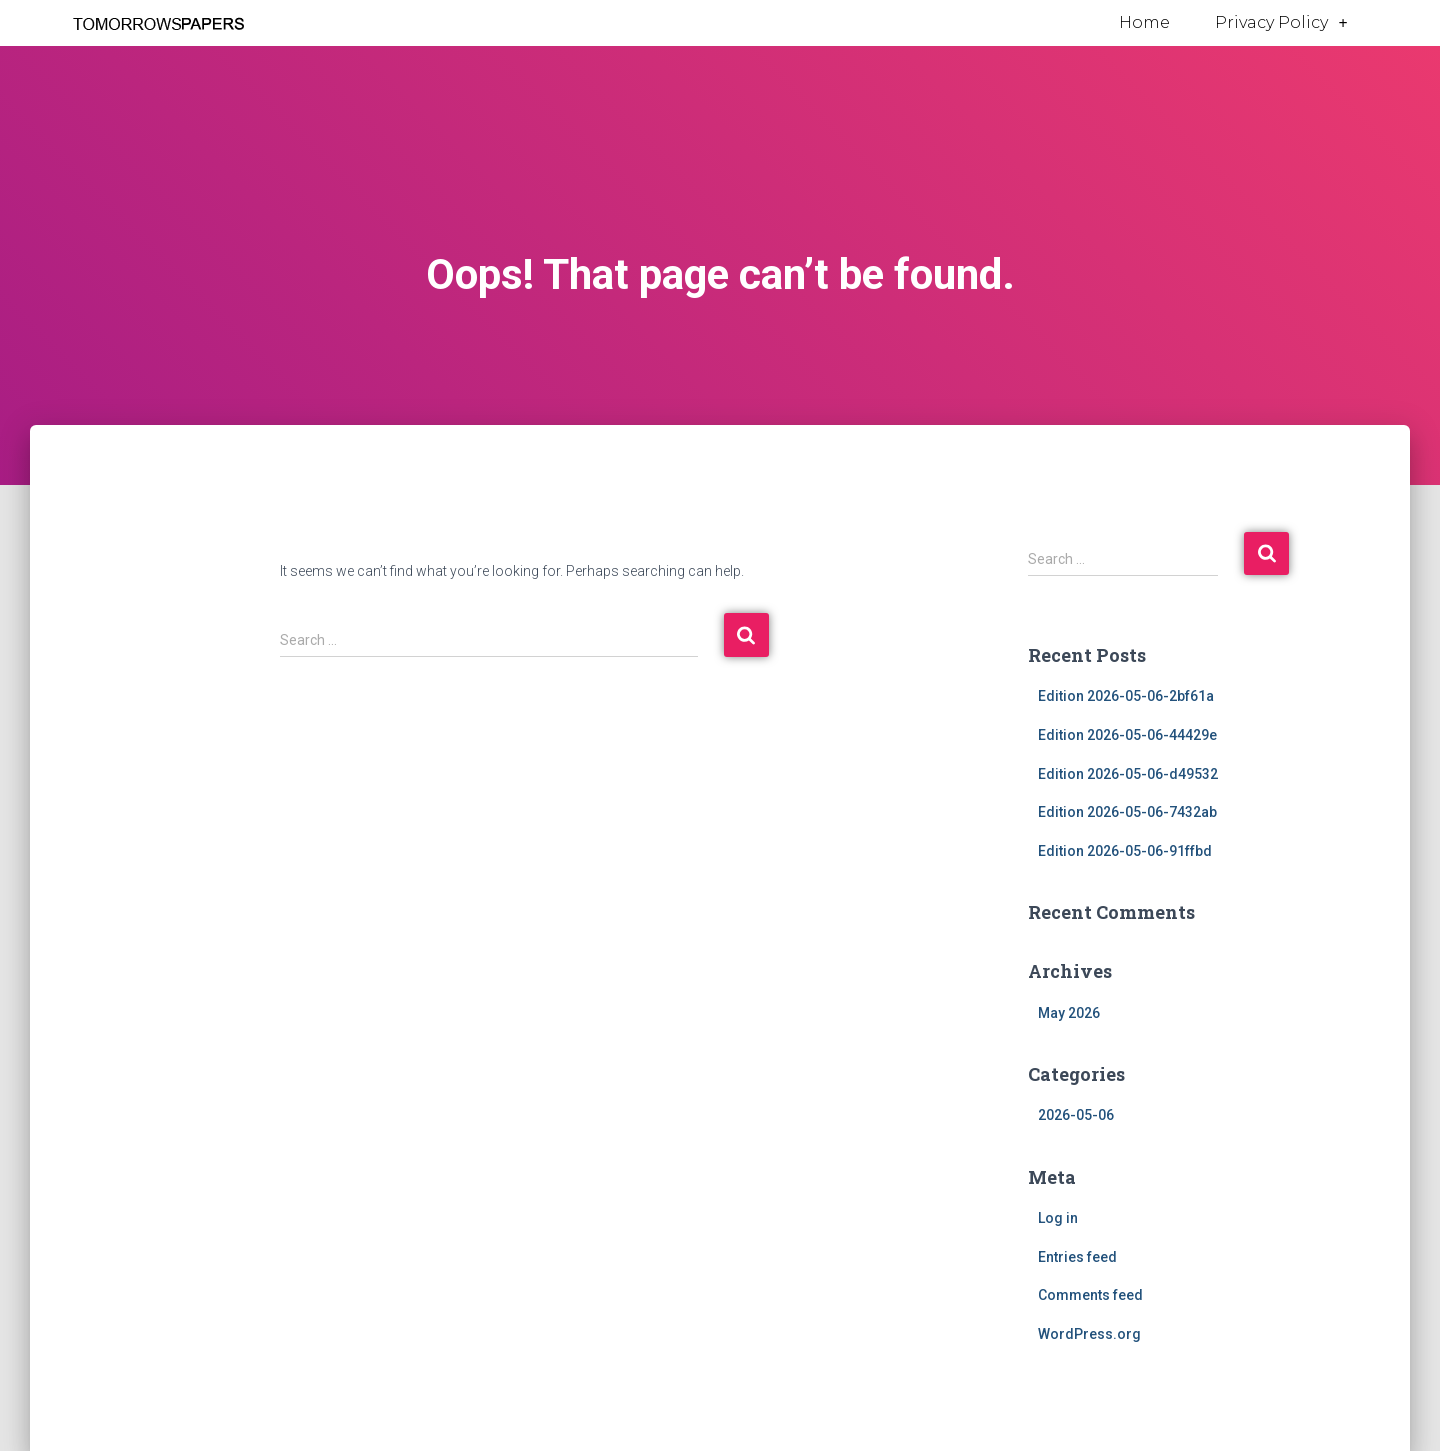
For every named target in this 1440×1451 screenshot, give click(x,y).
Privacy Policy (1281, 23)
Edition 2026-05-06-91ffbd (1125, 851)
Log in (1058, 1218)
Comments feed (1090, 1295)
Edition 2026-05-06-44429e (1127, 735)
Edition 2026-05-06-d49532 (1128, 774)
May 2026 (1069, 1013)
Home (1144, 22)
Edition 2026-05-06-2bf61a (1126, 696)
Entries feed (1077, 1257)
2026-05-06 (1076, 1115)
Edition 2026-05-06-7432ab (1127, 812)
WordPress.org (1089, 1334)
